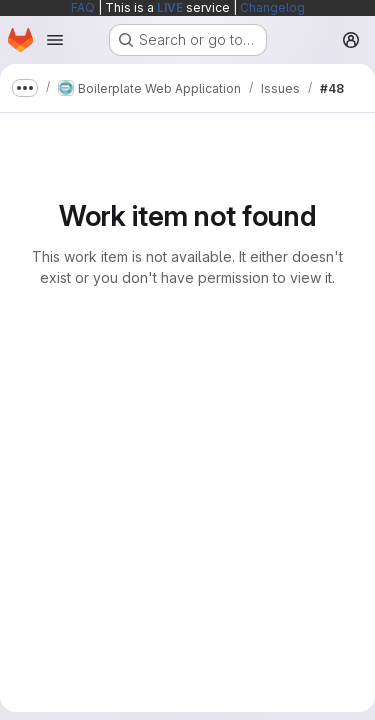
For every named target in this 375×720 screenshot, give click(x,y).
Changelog (272, 7)
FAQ (83, 7)
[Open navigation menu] (55, 40)
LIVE (170, 7)
